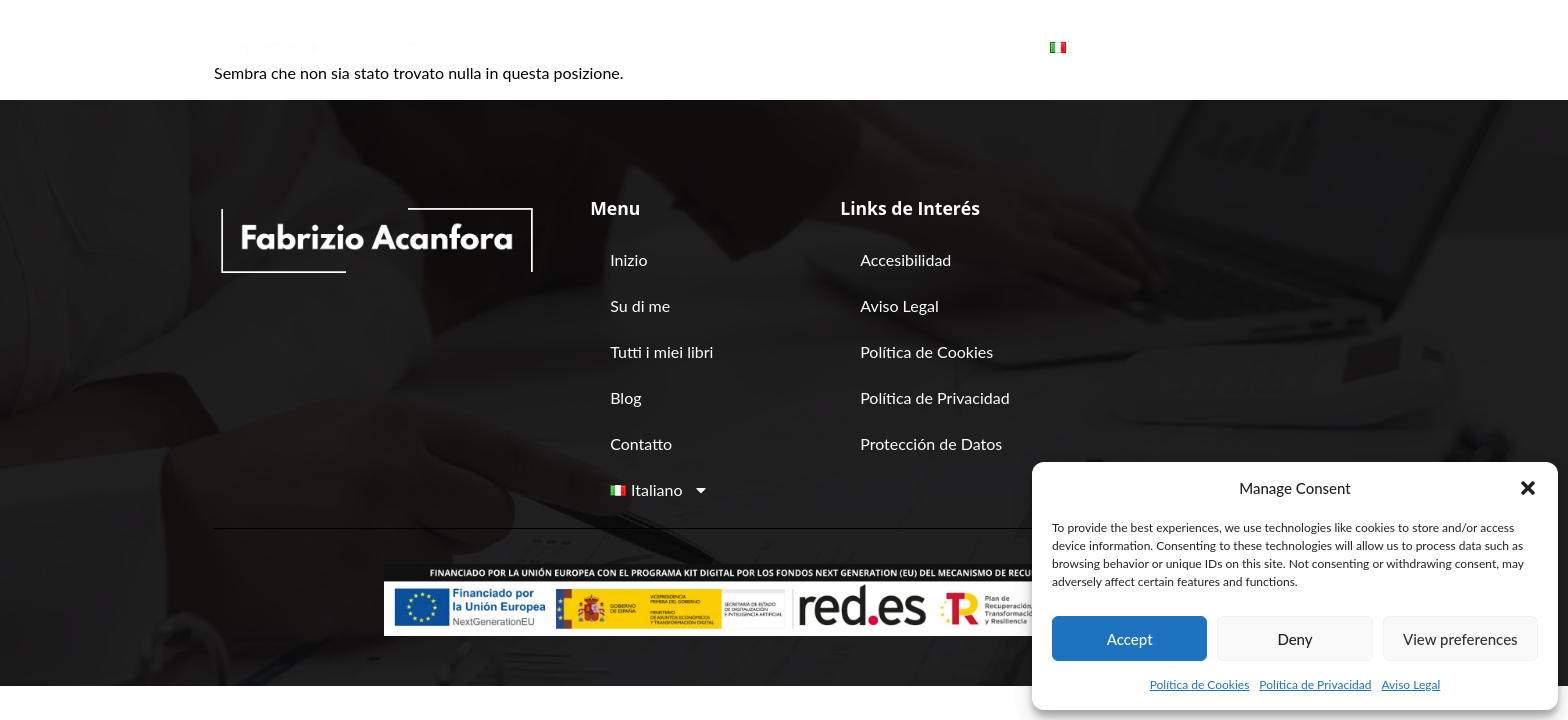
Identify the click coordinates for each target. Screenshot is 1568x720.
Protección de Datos (931, 443)
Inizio (534, 47)
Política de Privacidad (1315, 684)
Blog (876, 47)
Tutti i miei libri (761, 47)
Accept (1130, 639)
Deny (1294, 639)
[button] (1528, 488)
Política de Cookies (1200, 684)
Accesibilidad (905, 259)
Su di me (631, 47)
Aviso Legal (1410, 684)
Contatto (971, 47)
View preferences (1460, 639)
